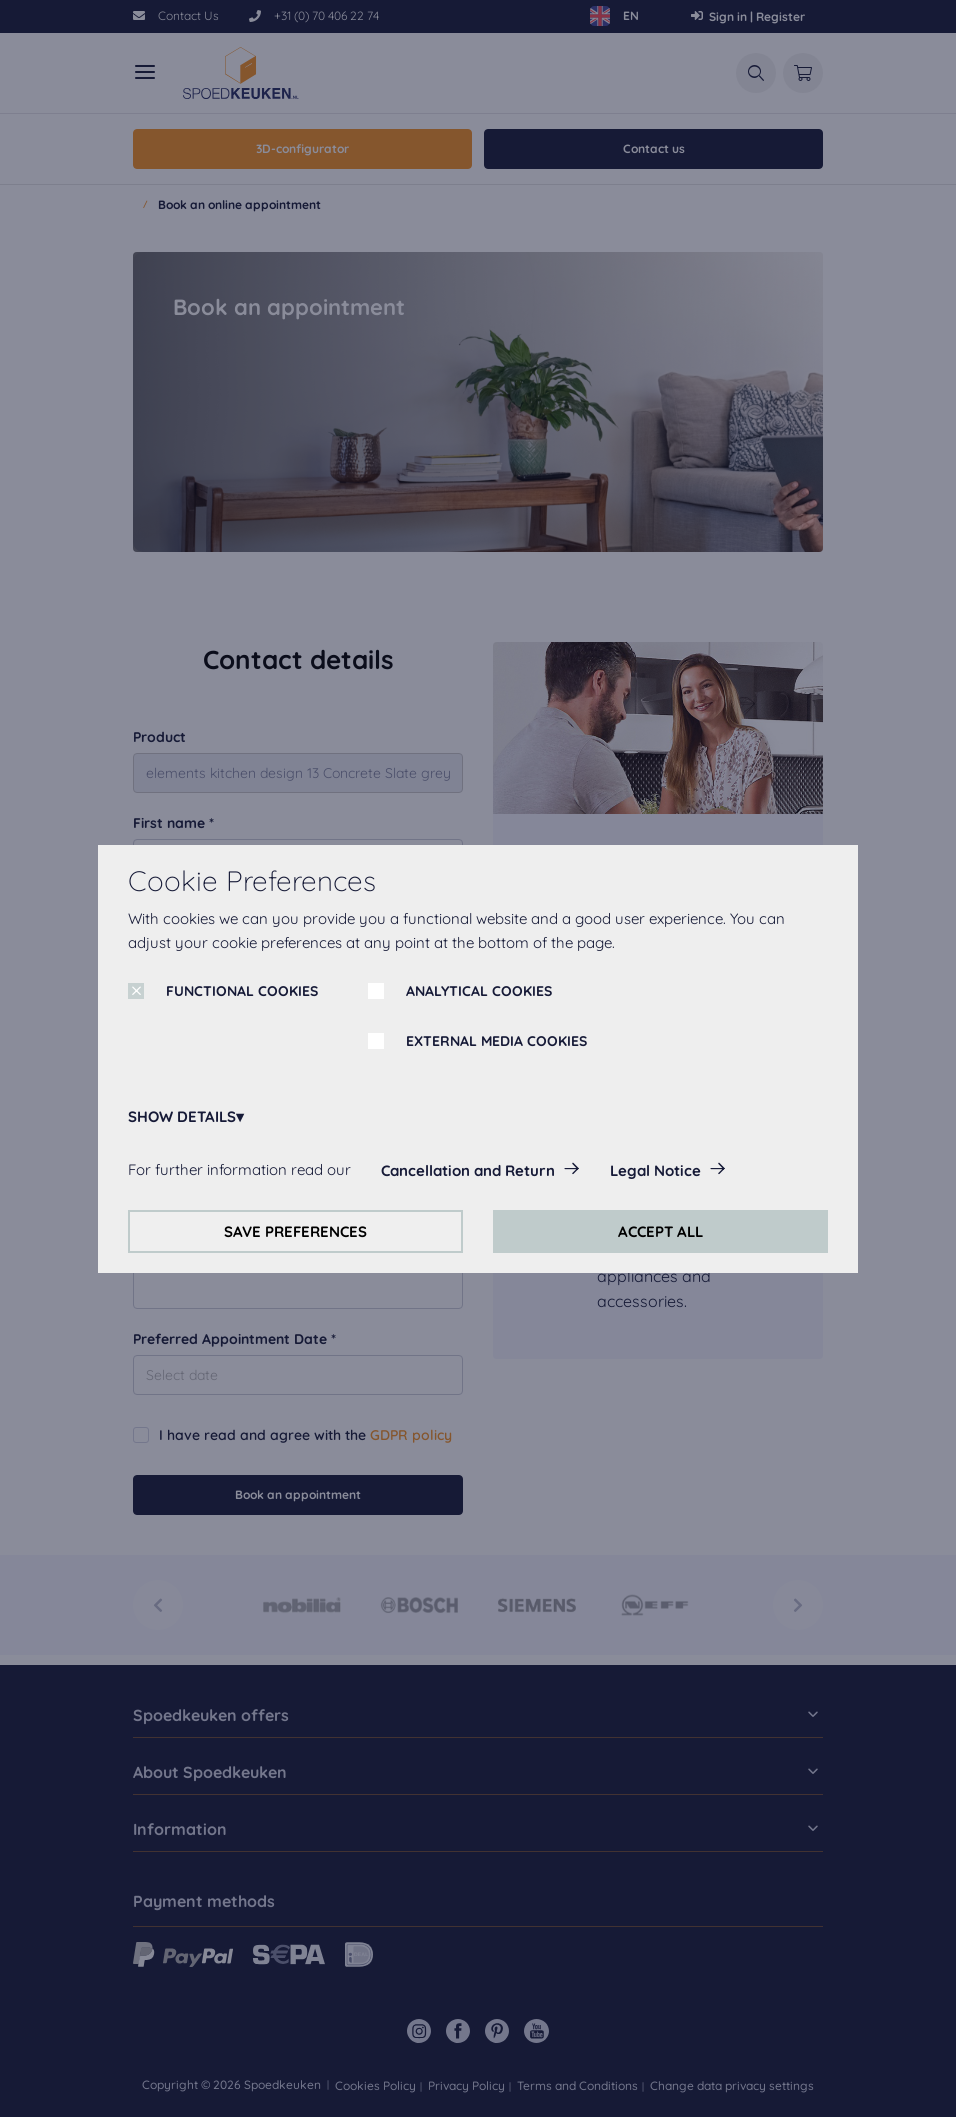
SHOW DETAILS (182, 1116)
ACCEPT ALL (660, 1231)
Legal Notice (655, 1170)
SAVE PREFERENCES (295, 1231)
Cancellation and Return (468, 1170)
